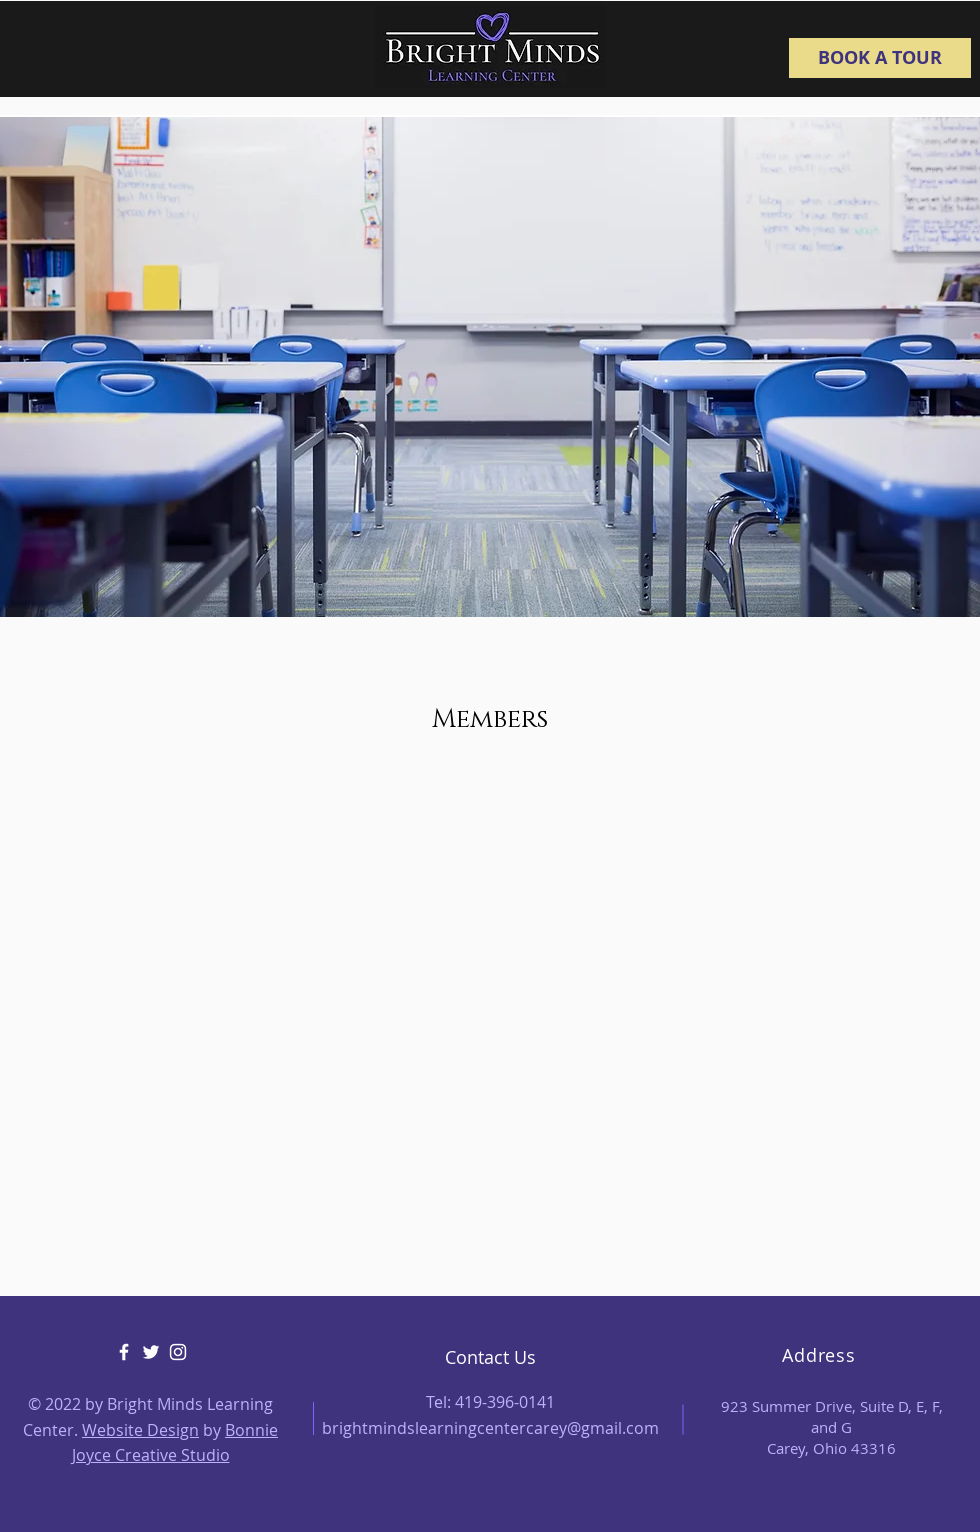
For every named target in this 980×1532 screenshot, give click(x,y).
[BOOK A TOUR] (880, 58)
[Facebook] (124, 1352)
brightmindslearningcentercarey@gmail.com (490, 1428)
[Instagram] (178, 1352)
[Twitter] (151, 1352)
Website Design (140, 1430)
